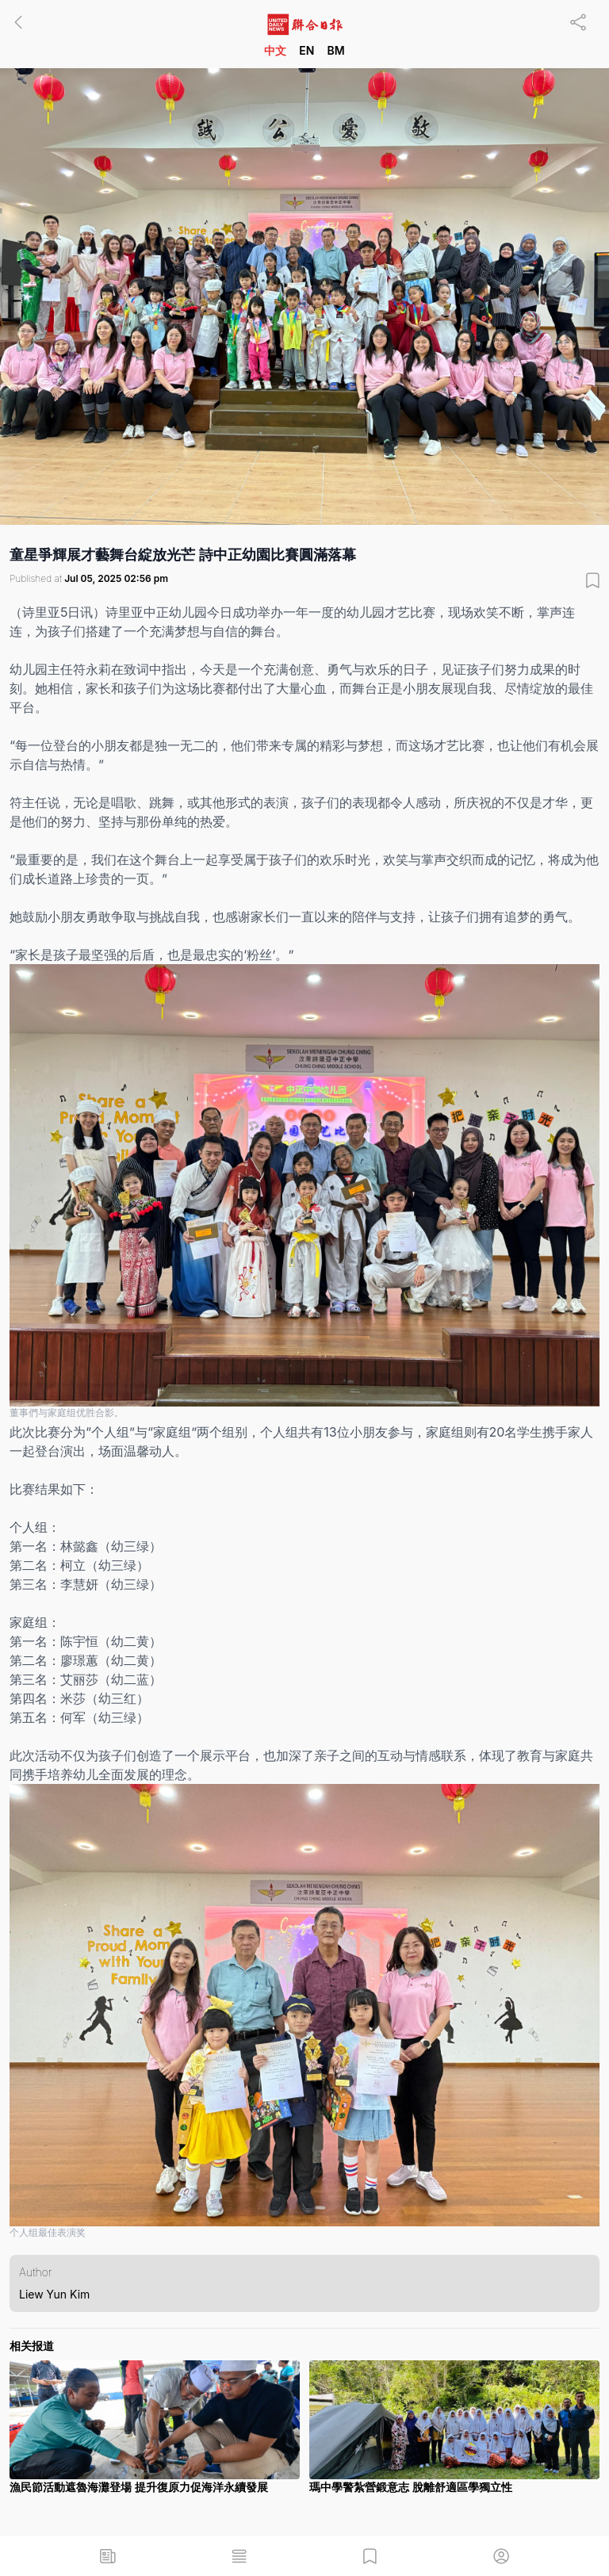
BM (335, 50)
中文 (275, 50)
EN (306, 50)
